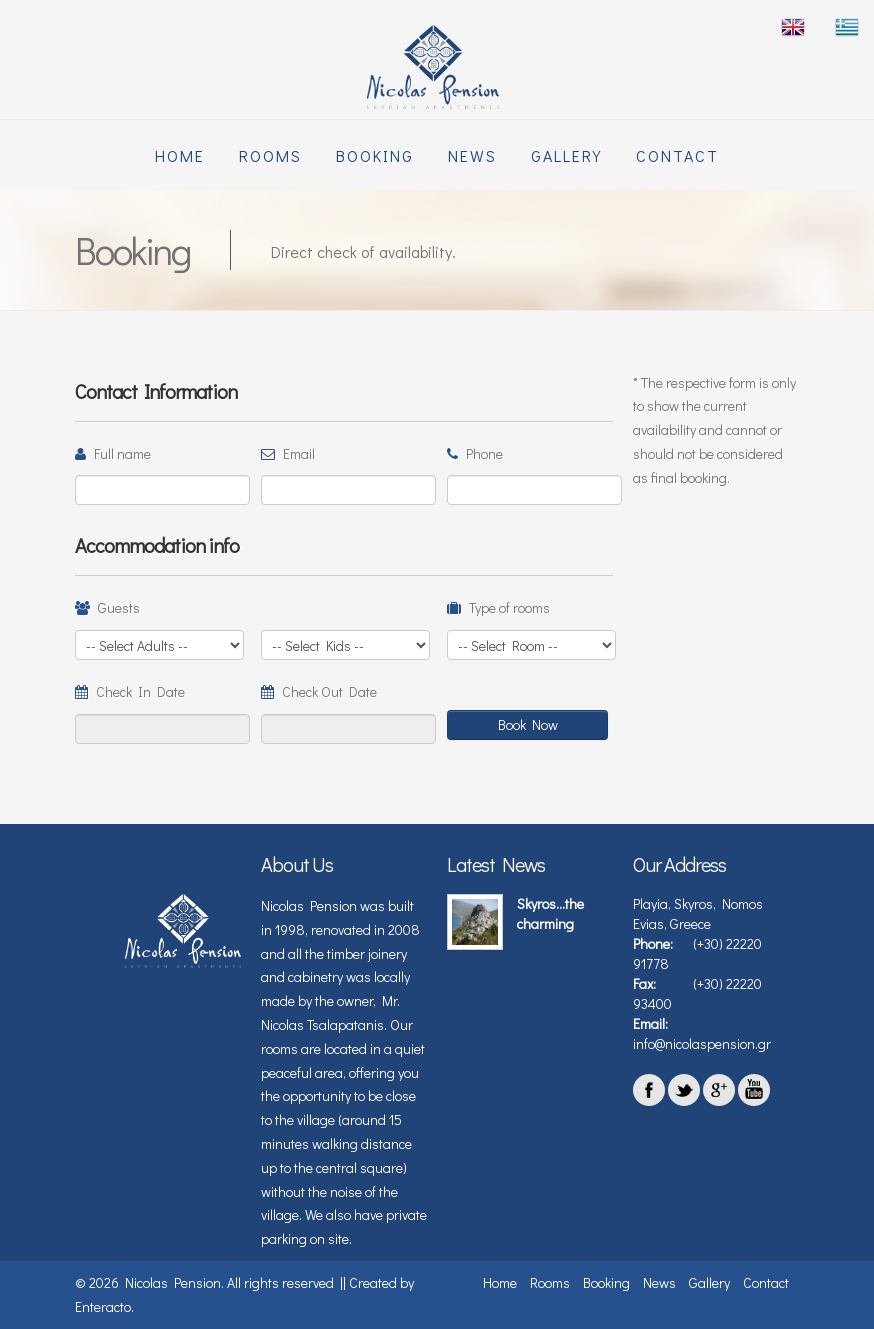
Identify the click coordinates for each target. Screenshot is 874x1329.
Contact (677, 155)
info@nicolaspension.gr (702, 1043)
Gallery (566, 155)
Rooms (270, 155)
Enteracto (103, 1306)
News (472, 155)
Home (180, 155)
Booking (375, 155)
